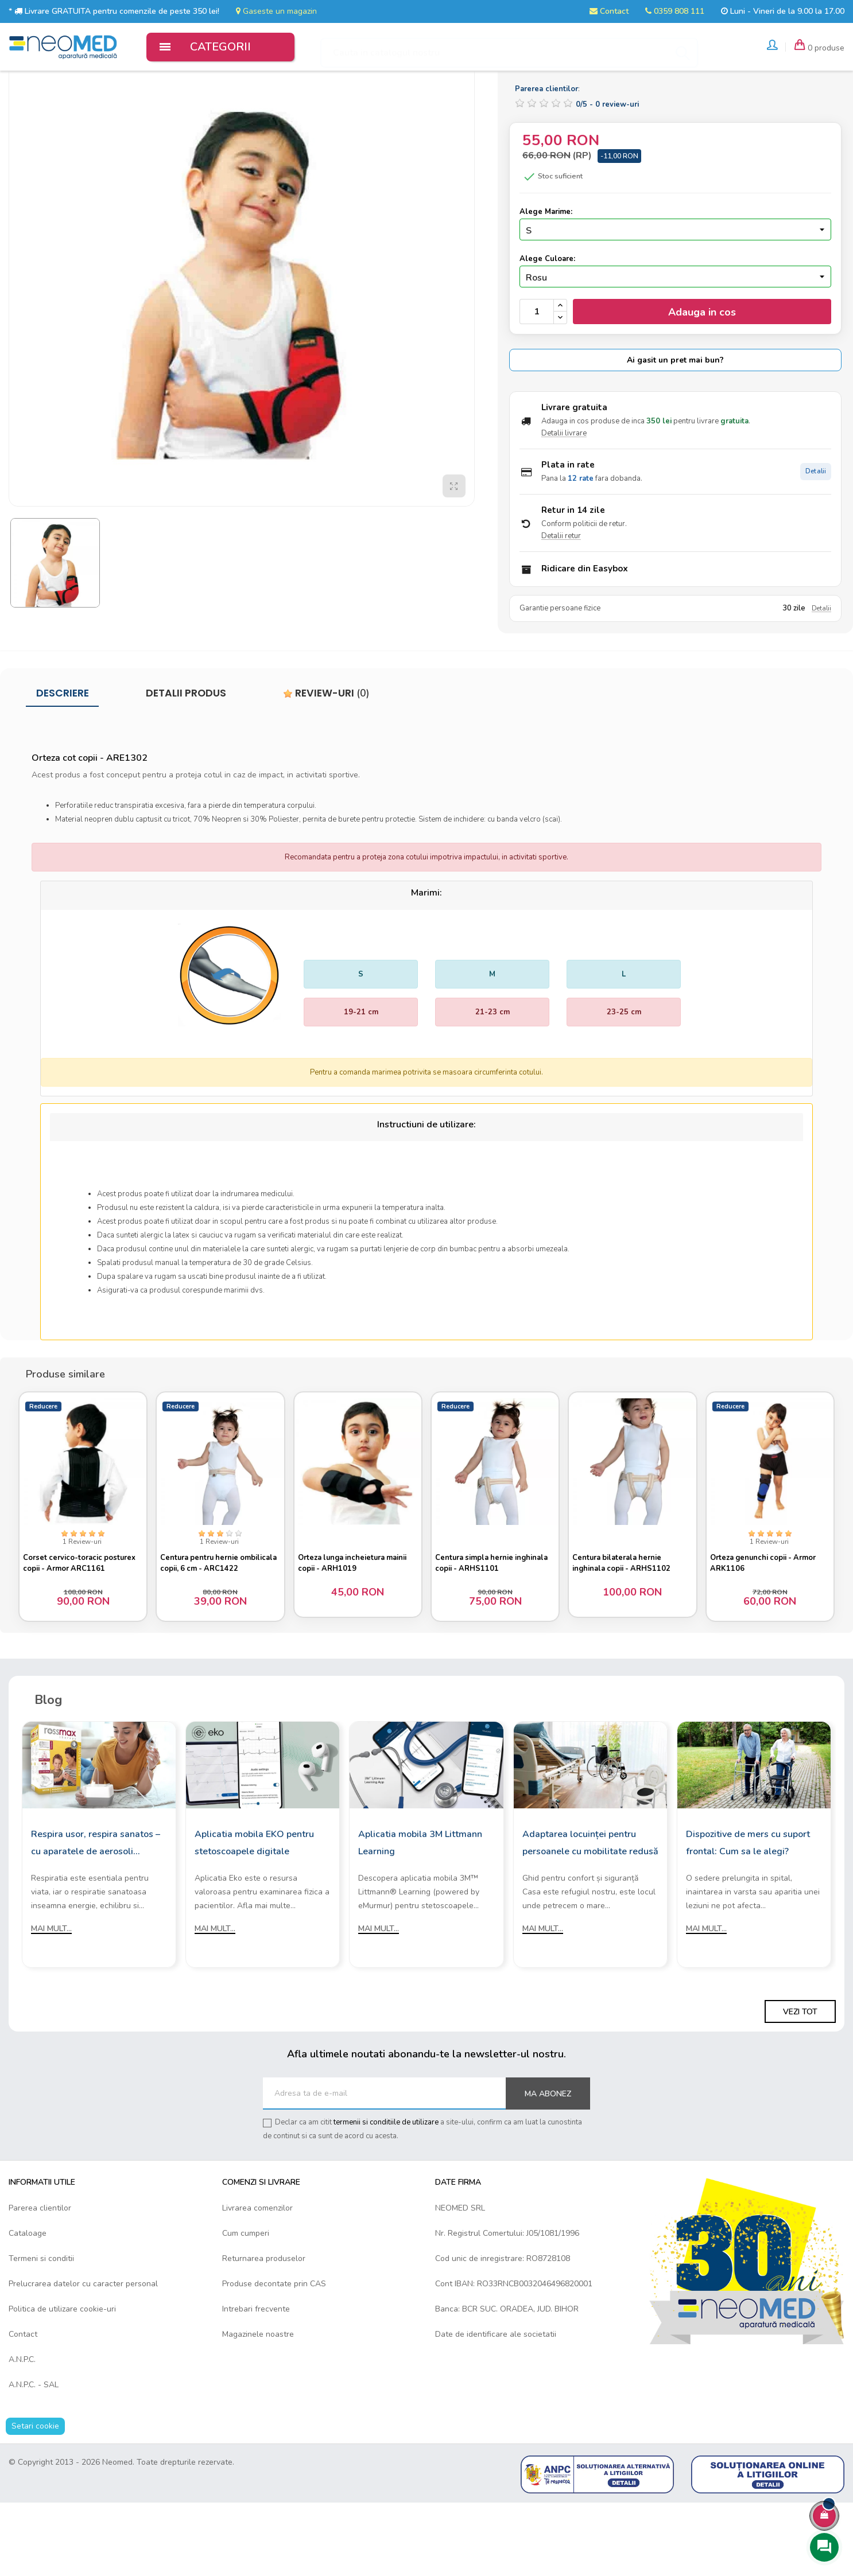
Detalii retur (561, 605)
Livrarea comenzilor (257, 2280)
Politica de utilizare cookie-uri (62, 2381)
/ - (607, 173)
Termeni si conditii (41, 2331)
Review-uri (326, 762)
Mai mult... (51, 2002)
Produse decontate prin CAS (274, 2356)
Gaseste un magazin (276, 11)
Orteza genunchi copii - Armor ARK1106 (768, 1628)
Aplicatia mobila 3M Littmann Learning (420, 1916)
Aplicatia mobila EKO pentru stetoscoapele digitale (254, 1916)
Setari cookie (35, 2498)
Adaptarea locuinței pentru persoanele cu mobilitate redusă (590, 1916)
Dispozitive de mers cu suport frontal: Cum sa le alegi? (748, 1916)
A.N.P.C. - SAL (34, 2457)
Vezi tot (800, 2085)
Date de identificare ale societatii (495, 2407)
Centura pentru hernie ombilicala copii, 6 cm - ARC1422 (205, 1628)
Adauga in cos (702, 380)
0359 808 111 (674, 11)
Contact (609, 11)
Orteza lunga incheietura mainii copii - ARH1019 (357, 1628)
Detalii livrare (564, 502)
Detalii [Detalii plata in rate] (815, 540)
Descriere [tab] (62, 762)
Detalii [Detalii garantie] (821, 676)
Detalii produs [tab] (186, 762)
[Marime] (675, 298)
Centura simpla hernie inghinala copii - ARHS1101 (489, 1628)
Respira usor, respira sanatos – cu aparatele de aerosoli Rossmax (95, 1917)
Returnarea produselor (263, 2331)
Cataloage (27, 2306)
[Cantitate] (536, 379)
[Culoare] (675, 345)
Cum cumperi (245, 2306)
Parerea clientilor (40, 2280)
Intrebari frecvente (256, 2381)
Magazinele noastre (258, 2407)
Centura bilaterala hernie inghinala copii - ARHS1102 (626, 1628)
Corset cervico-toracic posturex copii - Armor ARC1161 (67, 1628)
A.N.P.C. (22, 2432)
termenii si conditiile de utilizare (386, 2195)
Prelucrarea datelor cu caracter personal (83, 2356)
